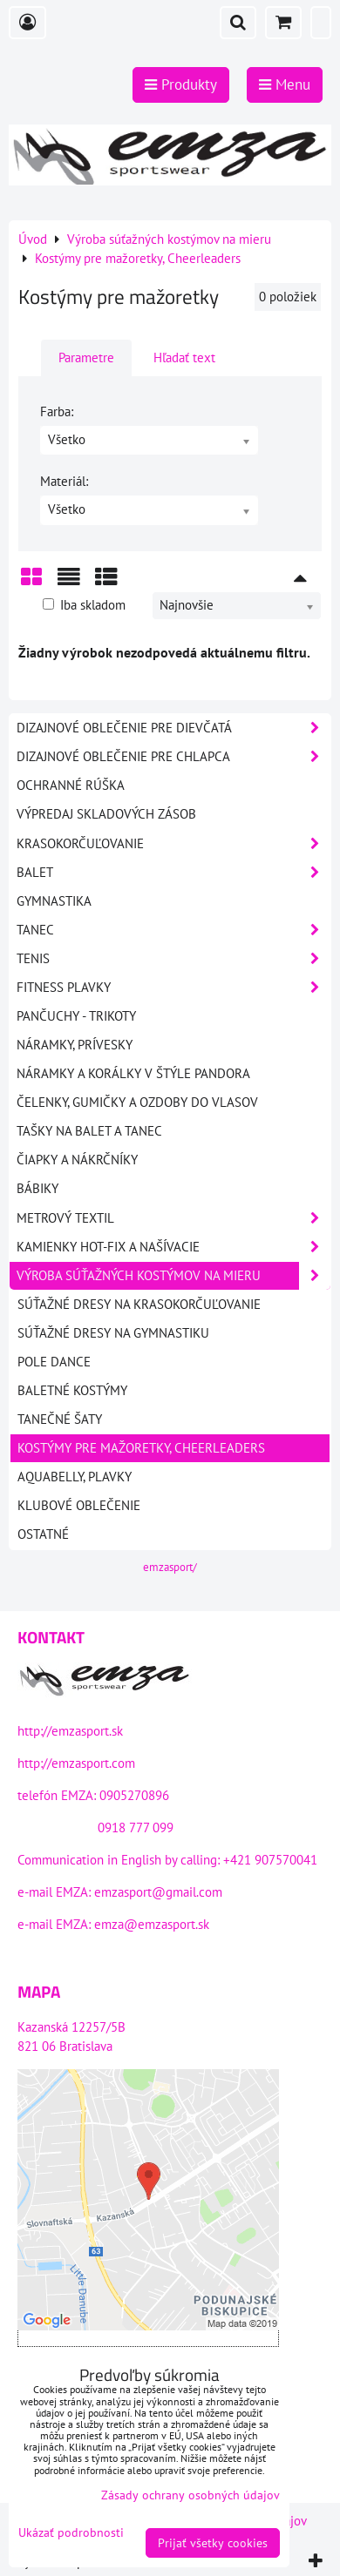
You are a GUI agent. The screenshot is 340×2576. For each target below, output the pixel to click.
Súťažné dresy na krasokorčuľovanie (139, 1304)
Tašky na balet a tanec (89, 1131)
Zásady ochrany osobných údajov (190, 2495)
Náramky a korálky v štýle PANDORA (133, 1073)
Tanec (173, 930)
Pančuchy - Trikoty (76, 1016)
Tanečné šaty (59, 1419)
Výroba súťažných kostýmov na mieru (173, 1276)
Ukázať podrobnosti (71, 2532)
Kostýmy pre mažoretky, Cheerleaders (141, 1448)
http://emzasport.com (76, 1763)
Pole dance (54, 1361)
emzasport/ (170, 1567)
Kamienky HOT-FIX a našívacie (173, 1247)
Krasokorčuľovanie (173, 844)
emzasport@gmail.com (158, 1892)
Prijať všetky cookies (213, 2543)
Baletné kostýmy (72, 1390)
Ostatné (43, 1534)
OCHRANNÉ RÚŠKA (71, 785)
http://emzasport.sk (70, 1731)
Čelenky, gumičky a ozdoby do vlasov (137, 1102)
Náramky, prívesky (75, 1044)
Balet (173, 873)
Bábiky (37, 1188)
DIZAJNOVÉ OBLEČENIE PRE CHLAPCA (173, 757)
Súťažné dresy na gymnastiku (113, 1333)
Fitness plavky (173, 987)
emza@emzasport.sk (151, 1924)
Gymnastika (54, 901)
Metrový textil (173, 1218)
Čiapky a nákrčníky (77, 1159)
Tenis (173, 959)
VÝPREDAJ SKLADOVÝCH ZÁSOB (106, 814)
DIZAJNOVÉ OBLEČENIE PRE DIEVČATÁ (173, 728)
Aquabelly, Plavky (74, 1476)
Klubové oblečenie (78, 1505)
